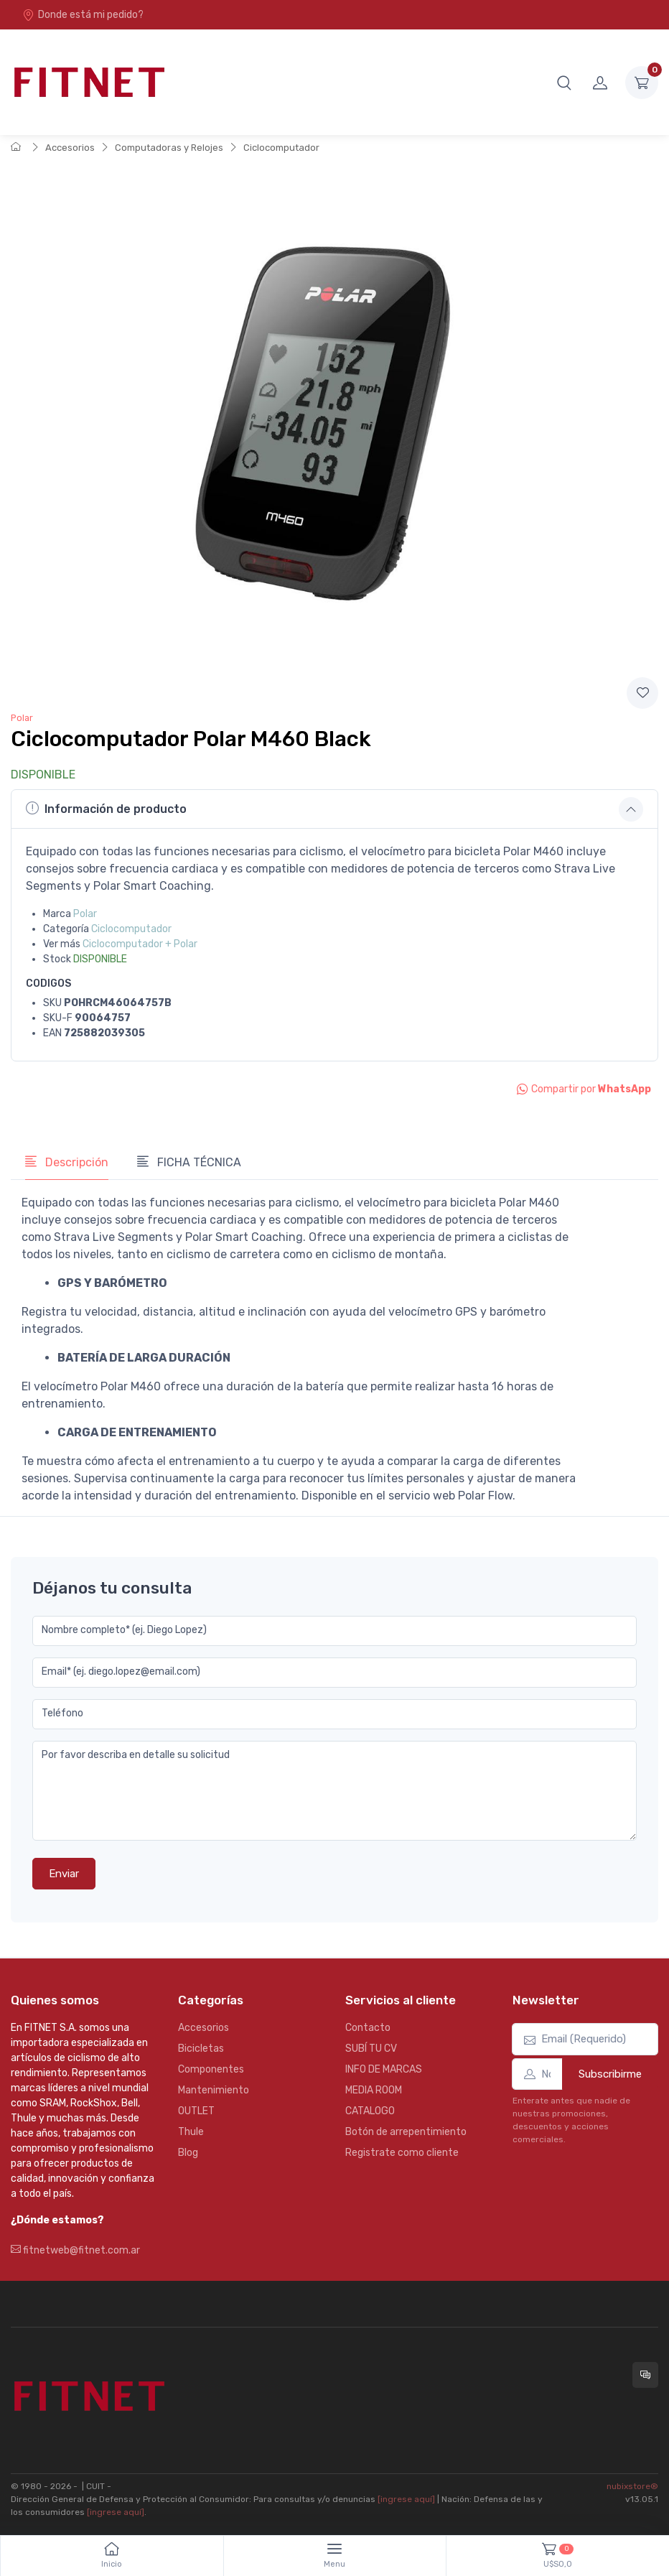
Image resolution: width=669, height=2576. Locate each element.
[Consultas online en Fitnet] (645, 2375)
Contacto (367, 2028)
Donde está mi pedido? (83, 15)
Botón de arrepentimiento (406, 2132)
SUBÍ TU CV (371, 2048)
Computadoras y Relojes (169, 147)
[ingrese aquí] (406, 2499)
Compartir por (584, 1089)
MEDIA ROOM (373, 2090)
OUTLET (196, 2111)
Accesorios (70, 147)
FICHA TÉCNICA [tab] (189, 1162)
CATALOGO (370, 2111)
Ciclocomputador (281, 147)
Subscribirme (610, 2074)
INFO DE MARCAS (383, 2069)
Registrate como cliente (402, 2153)
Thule (191, 2132)
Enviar (64, 1873)
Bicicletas (201, 2048)
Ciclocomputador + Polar (140, 944)
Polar (22, 717)
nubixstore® (632, 2486)
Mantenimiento (213, 2090)
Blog (188, 2153)
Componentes (211, 2069)
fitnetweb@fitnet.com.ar (75, 2250)
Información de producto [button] (106, 808)
